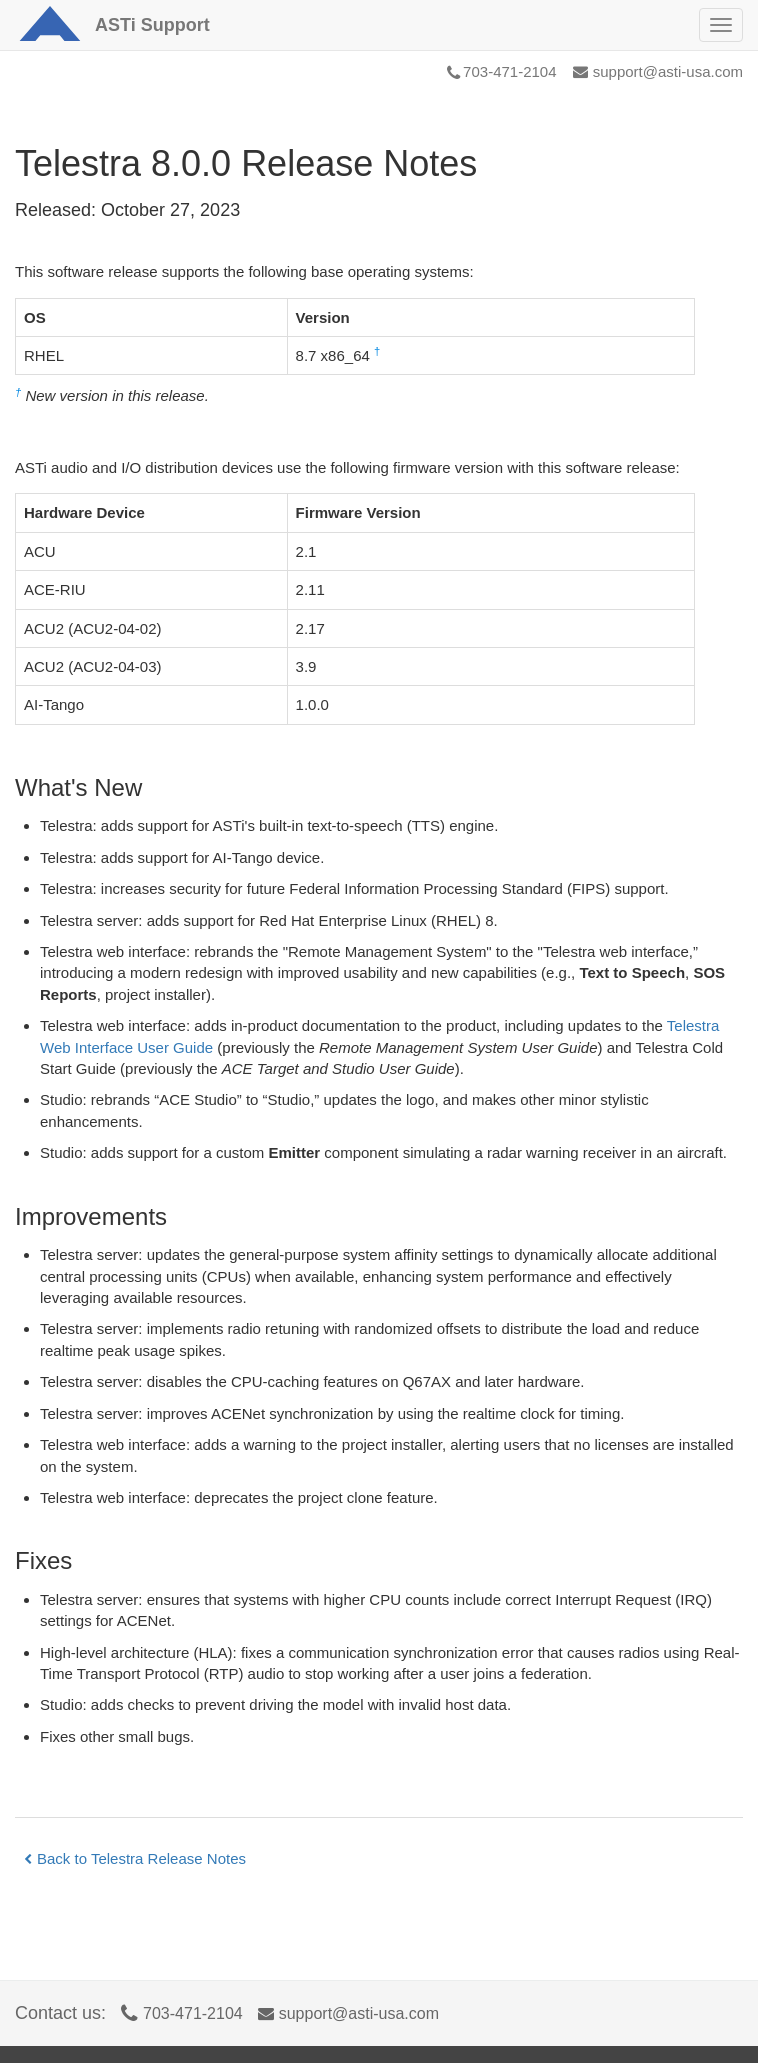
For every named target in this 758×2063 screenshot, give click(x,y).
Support (152, 25)
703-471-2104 (501, 71)
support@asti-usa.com (658, 71)
